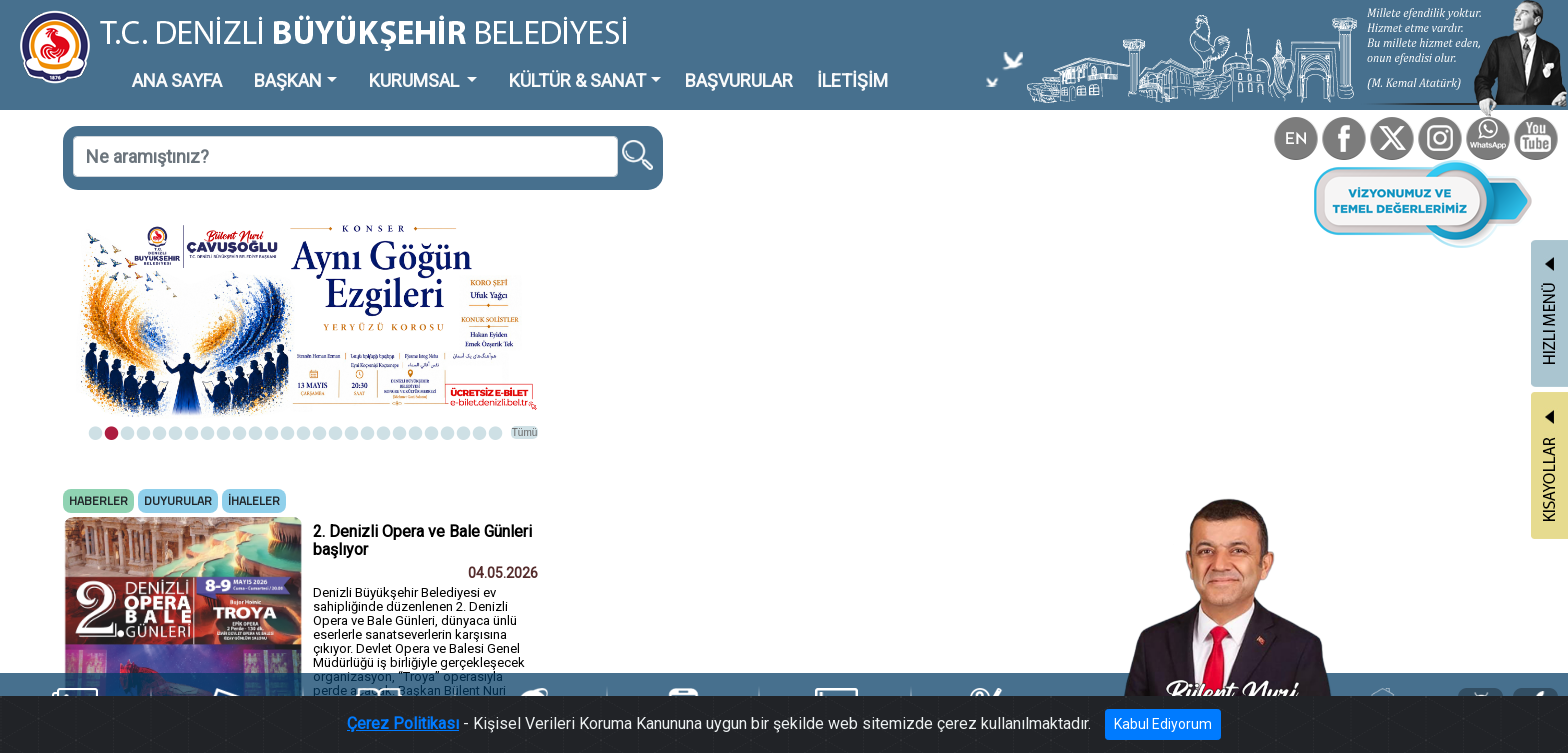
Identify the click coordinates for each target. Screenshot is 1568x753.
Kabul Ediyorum (1163, 724)
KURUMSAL (416, 80)
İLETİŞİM (852, 80)
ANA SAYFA (177, 80)
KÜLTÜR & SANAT (577, 80)
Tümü (525, 432)
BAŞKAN (288, 80)
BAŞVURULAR (739, 80)
